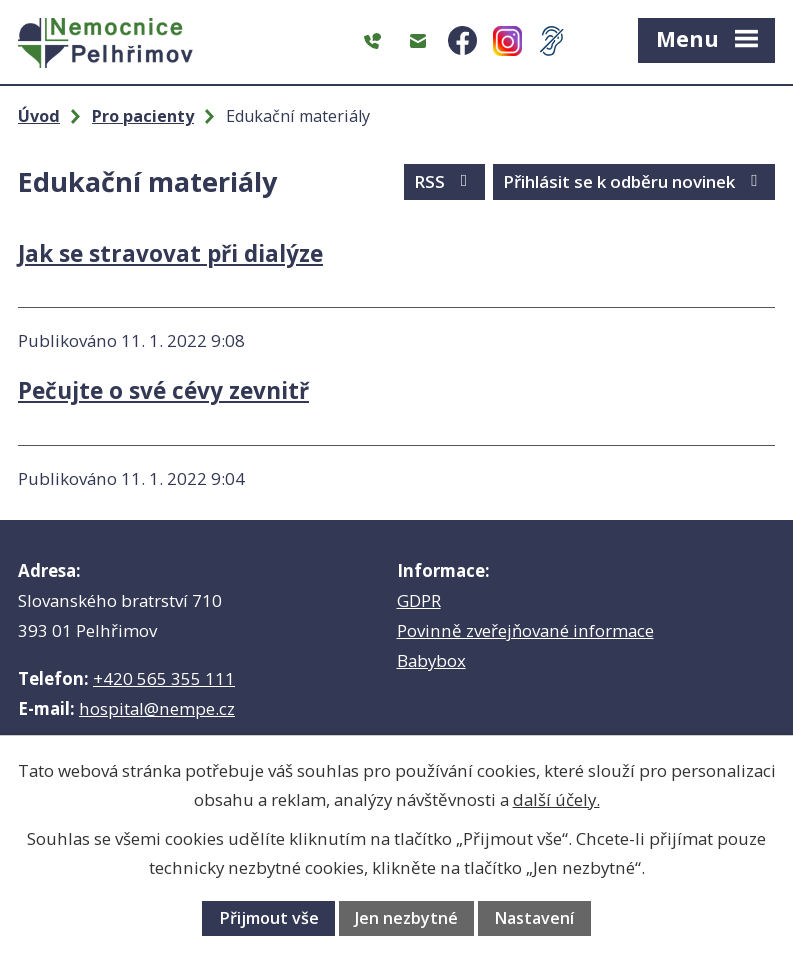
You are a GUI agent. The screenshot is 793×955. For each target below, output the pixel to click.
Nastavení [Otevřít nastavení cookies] (534, 918)
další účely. (556, 799)
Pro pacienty (143, 116)
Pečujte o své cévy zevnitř (163, 390)
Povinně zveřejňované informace (525, 630)
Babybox (431, 660)
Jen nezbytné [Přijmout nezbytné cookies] (406, 918)
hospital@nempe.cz (157, 708)
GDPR (419, 600)
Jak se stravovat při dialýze (170, 253)
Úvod (39, 116)
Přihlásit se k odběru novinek (634, 181)
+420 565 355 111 (164, 678)
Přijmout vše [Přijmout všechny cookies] (269, 918)
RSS (444, 181)
